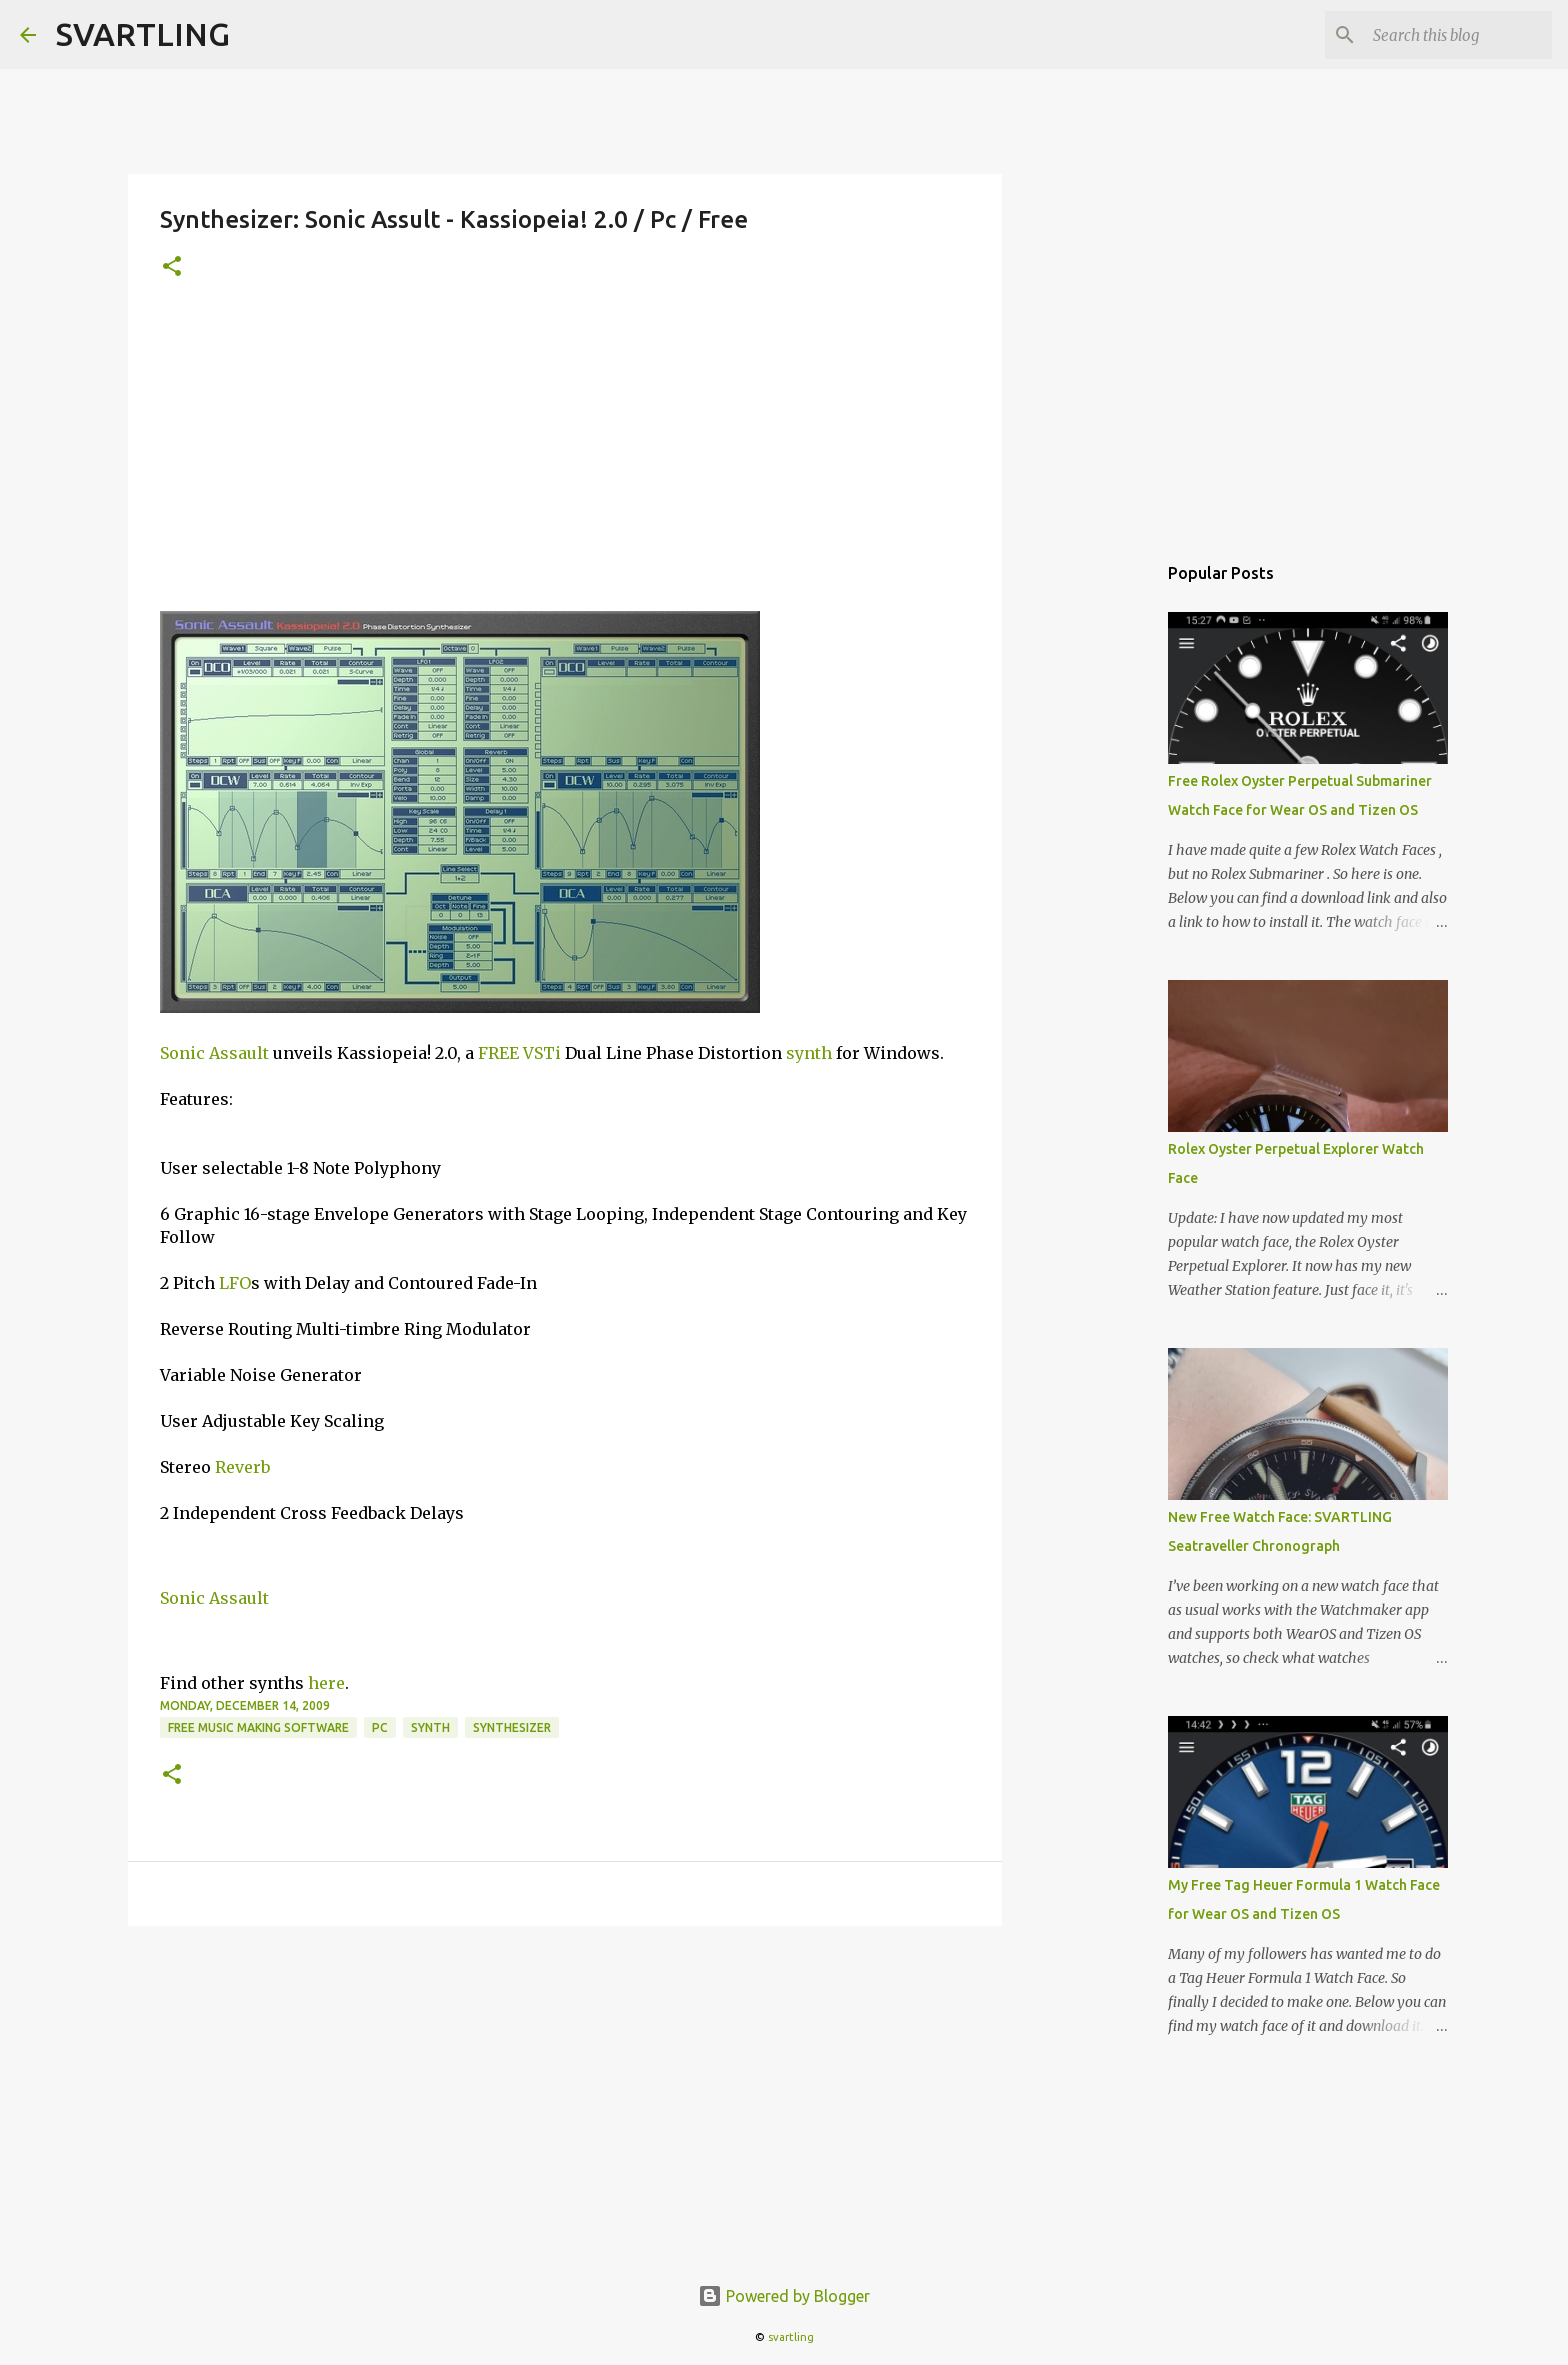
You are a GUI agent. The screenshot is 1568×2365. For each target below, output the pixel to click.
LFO (235, 1283)
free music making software (258, 1727)
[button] (172, 267)
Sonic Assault (214, 1053)
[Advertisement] (565, 461)
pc (380, 1727)
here (326, 1683)
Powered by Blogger (784, 2296)
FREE (498, 1053)
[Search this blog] (1447, 35)
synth (809, 1053)
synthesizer (512, 1727)
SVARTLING (143, 34)
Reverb (242, 1467)
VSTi (542, 1053)
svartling (791, 2337)
